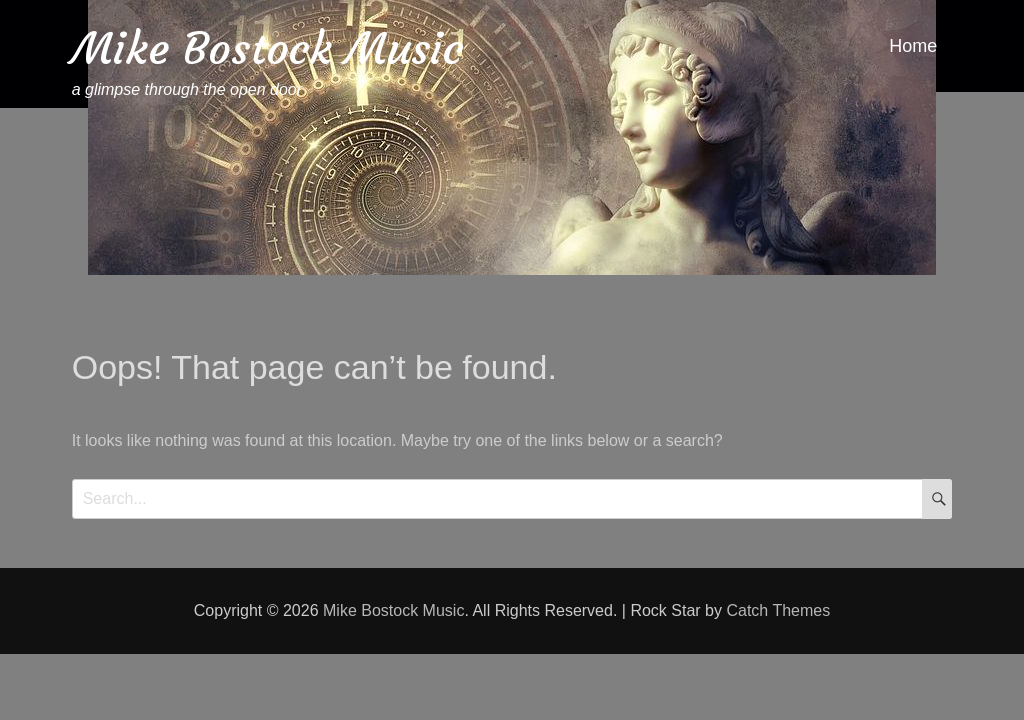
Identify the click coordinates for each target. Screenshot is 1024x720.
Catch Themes (778, 610)
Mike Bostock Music (268, 48)
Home (913, 46)
